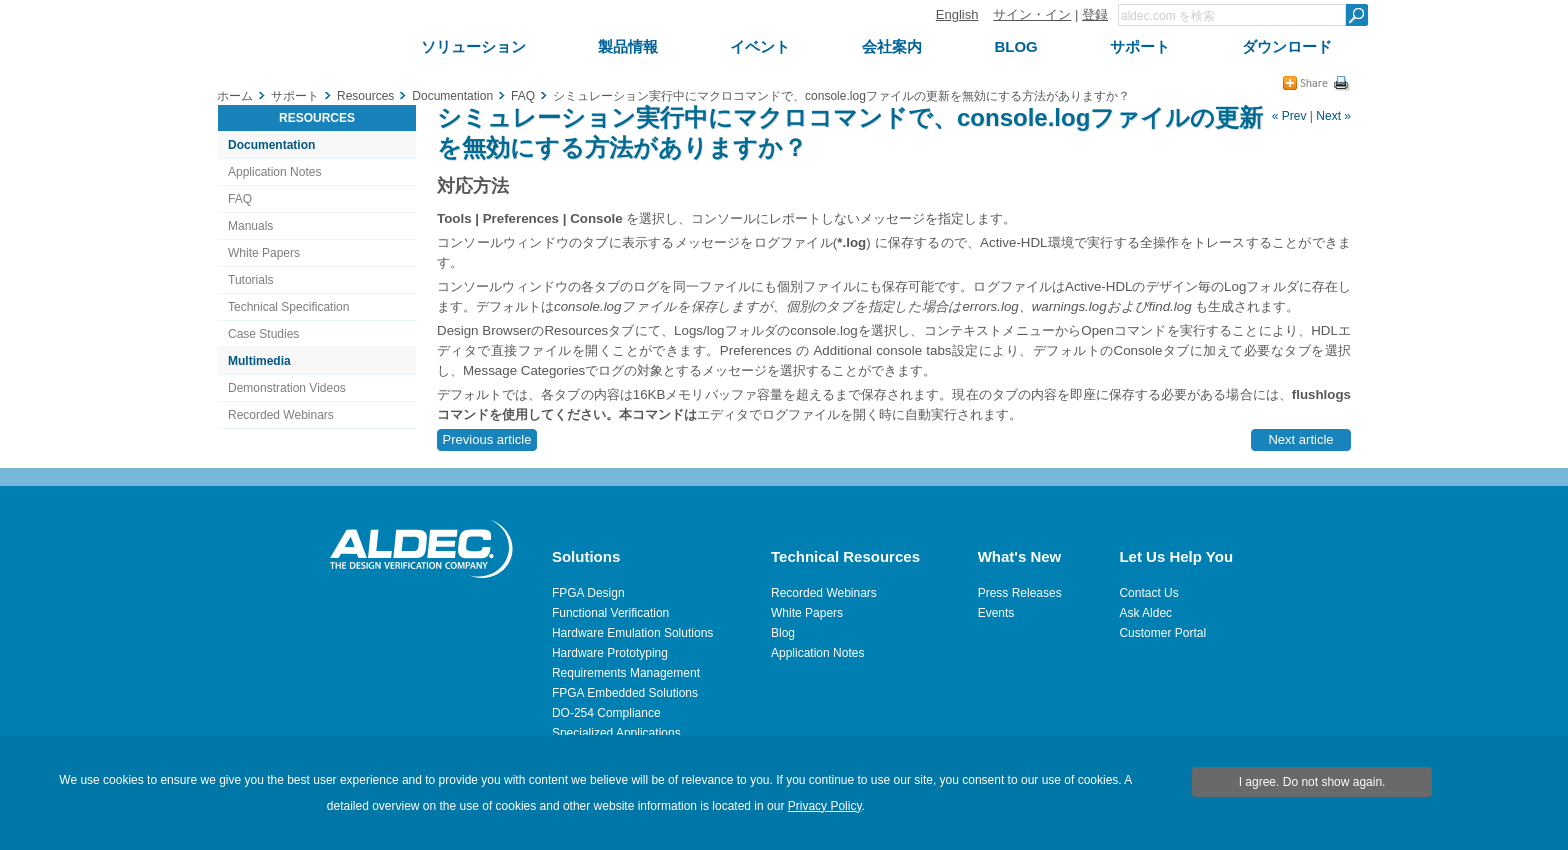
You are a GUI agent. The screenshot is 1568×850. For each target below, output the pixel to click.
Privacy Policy (825, 806)
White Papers (264, 253)
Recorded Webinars (281, 415)
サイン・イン (1032, 14)
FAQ (240, 199)
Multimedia (259, 361)
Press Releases (1020, 593)
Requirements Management (626, 673)
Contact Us (1148, 593)
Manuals (250, 226)
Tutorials (251, 280)
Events (996, 613)
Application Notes (274, 172)
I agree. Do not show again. (1312, 782)
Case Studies (263, 334)
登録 (1095, 14)
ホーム (235, 96)
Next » (1333, 116)
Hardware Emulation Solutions (632, 633)
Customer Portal (1162, 633)
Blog (783, 633)
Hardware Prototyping (610, 653)
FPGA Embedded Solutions (625, 693)
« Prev (1289, 116)
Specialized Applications (616, 733)
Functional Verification (610, 613)
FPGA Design (588, 593)
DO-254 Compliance (606, 713)
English (957, 14)
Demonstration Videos (287, 388)
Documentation (271, 145)
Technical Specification (288, 307)
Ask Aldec (1145, 613)
